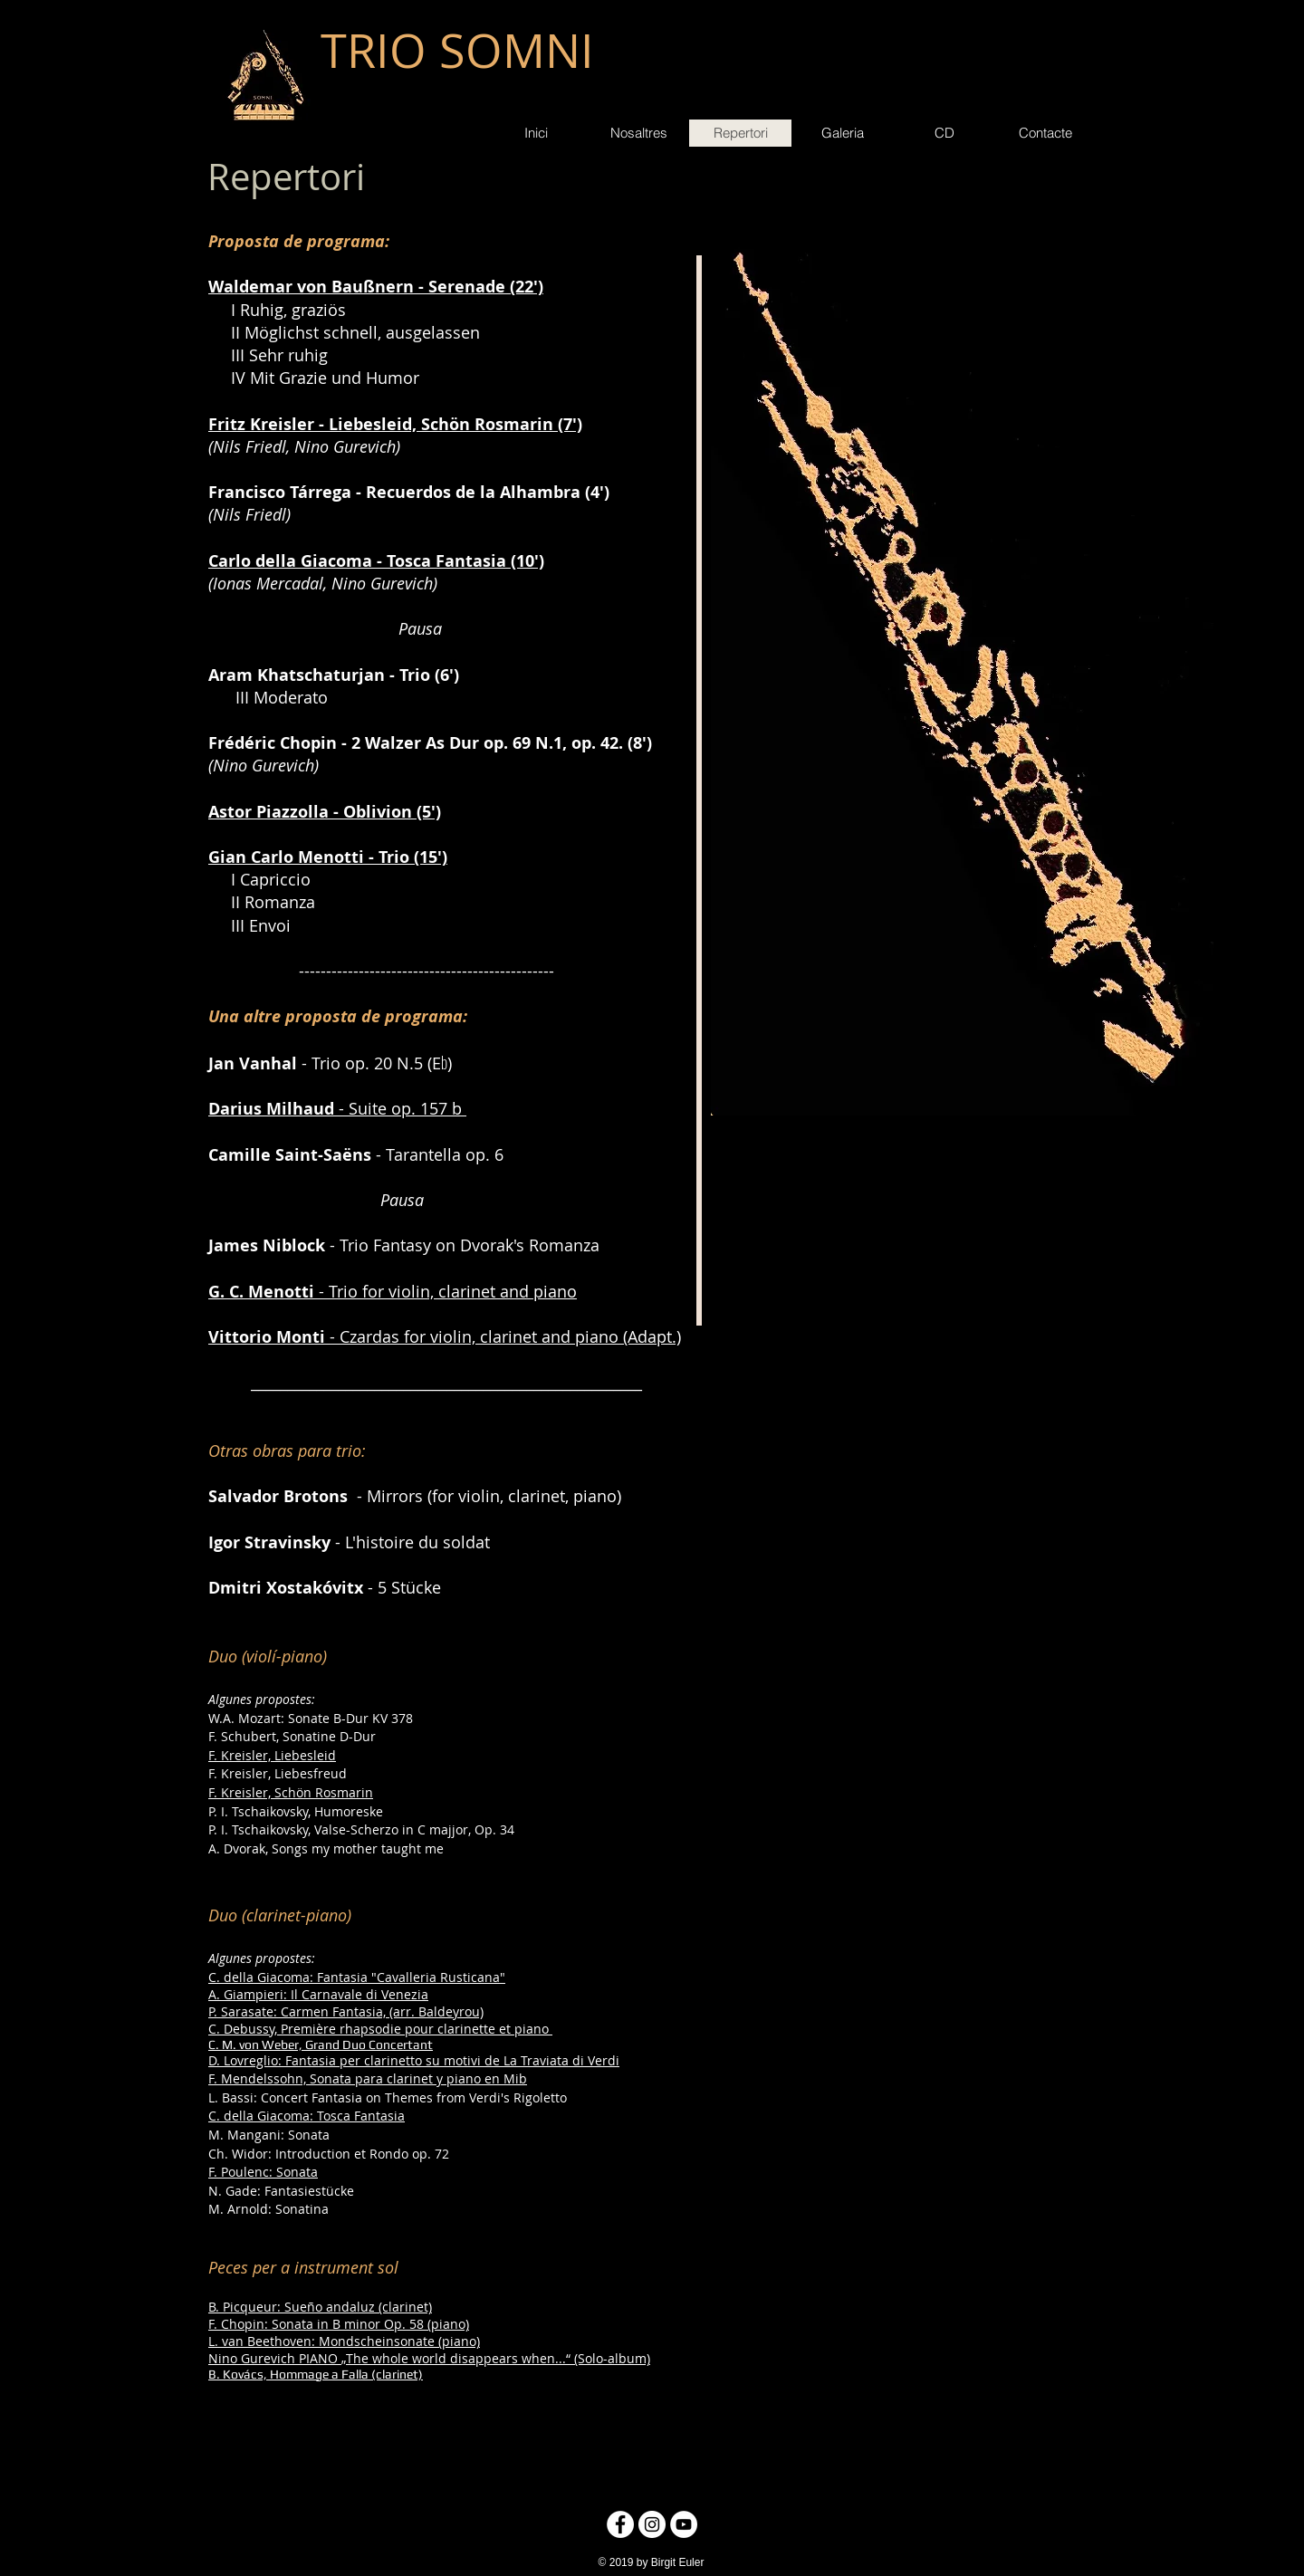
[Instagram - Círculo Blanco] (652, 2524)
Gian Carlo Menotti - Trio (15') (327, 857)
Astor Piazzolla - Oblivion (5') (324, 811)
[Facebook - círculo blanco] (620, 2524)
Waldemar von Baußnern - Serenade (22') (375, 286)
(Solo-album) (610, 2358)
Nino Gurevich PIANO (273, 2358)
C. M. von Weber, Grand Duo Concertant (320, 2044)
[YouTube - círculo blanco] (683, 2524)
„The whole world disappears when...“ (455, 2358)
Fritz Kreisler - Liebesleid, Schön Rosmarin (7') (395, 424)
